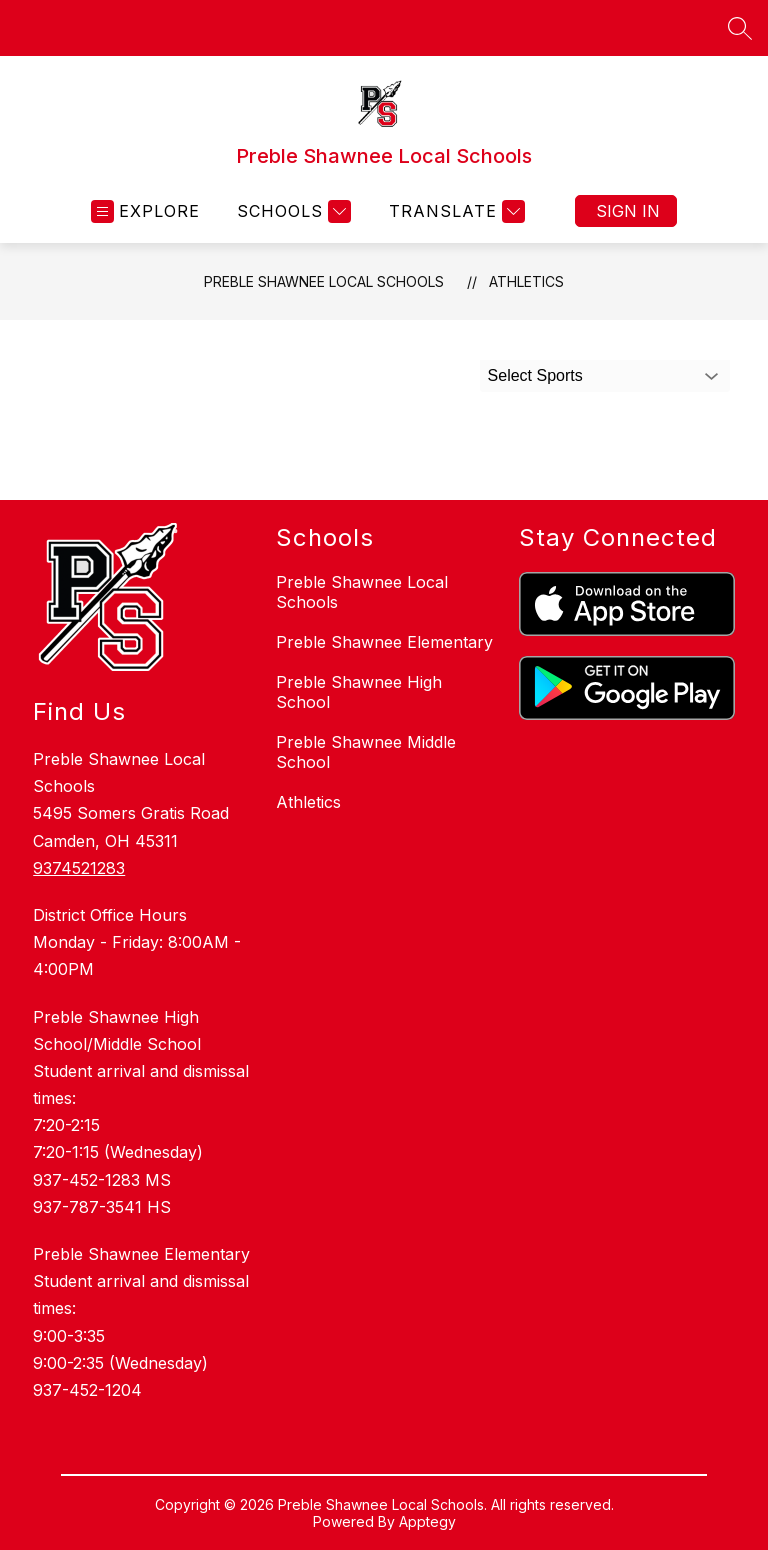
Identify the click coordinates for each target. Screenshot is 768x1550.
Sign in (628, 211)
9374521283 (79, 868)
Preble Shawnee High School (359, 692)
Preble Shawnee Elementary (384, 642)
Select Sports (535, 375)
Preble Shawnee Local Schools (324, 281)
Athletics (526, 281)
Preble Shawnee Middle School (366, 752)
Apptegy (427, 1521)
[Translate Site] (454, 211)
